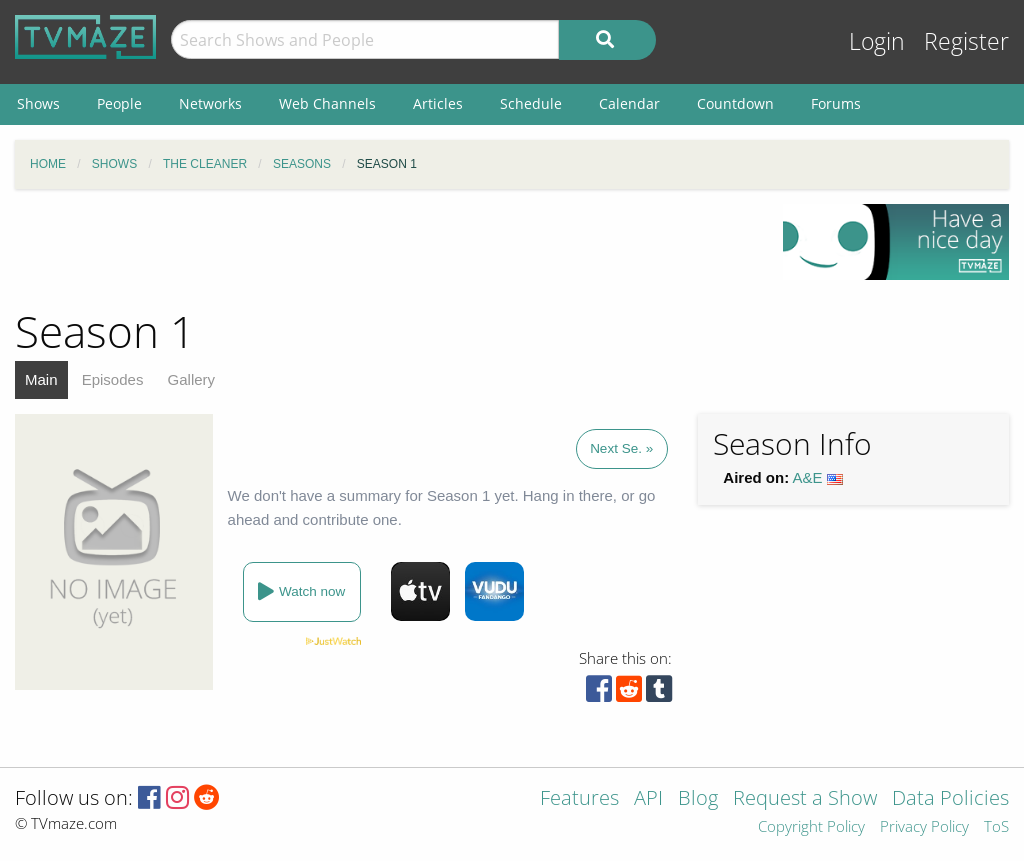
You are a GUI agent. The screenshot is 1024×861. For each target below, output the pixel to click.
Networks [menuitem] (210, 103)
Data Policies (950, 799)
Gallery (192, 379)
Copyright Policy (811, 827)
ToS (996, 827)
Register (966, 41)
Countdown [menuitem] (735, 103)
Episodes (113, 379)
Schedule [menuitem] (531, 103)
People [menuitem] (119, 103)
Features (579, 799)
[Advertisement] (384, 249)
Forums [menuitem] (836, 103)
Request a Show (805, 799)
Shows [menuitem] (38, 103)
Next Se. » (621, 448)
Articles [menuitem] (438, 103)
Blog (698, 799)
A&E (808, 477)
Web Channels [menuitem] (327, 103)
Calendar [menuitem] (629, 103)
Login (877, 41)
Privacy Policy (924, 827)
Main (41, 379)
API (648, 799)
